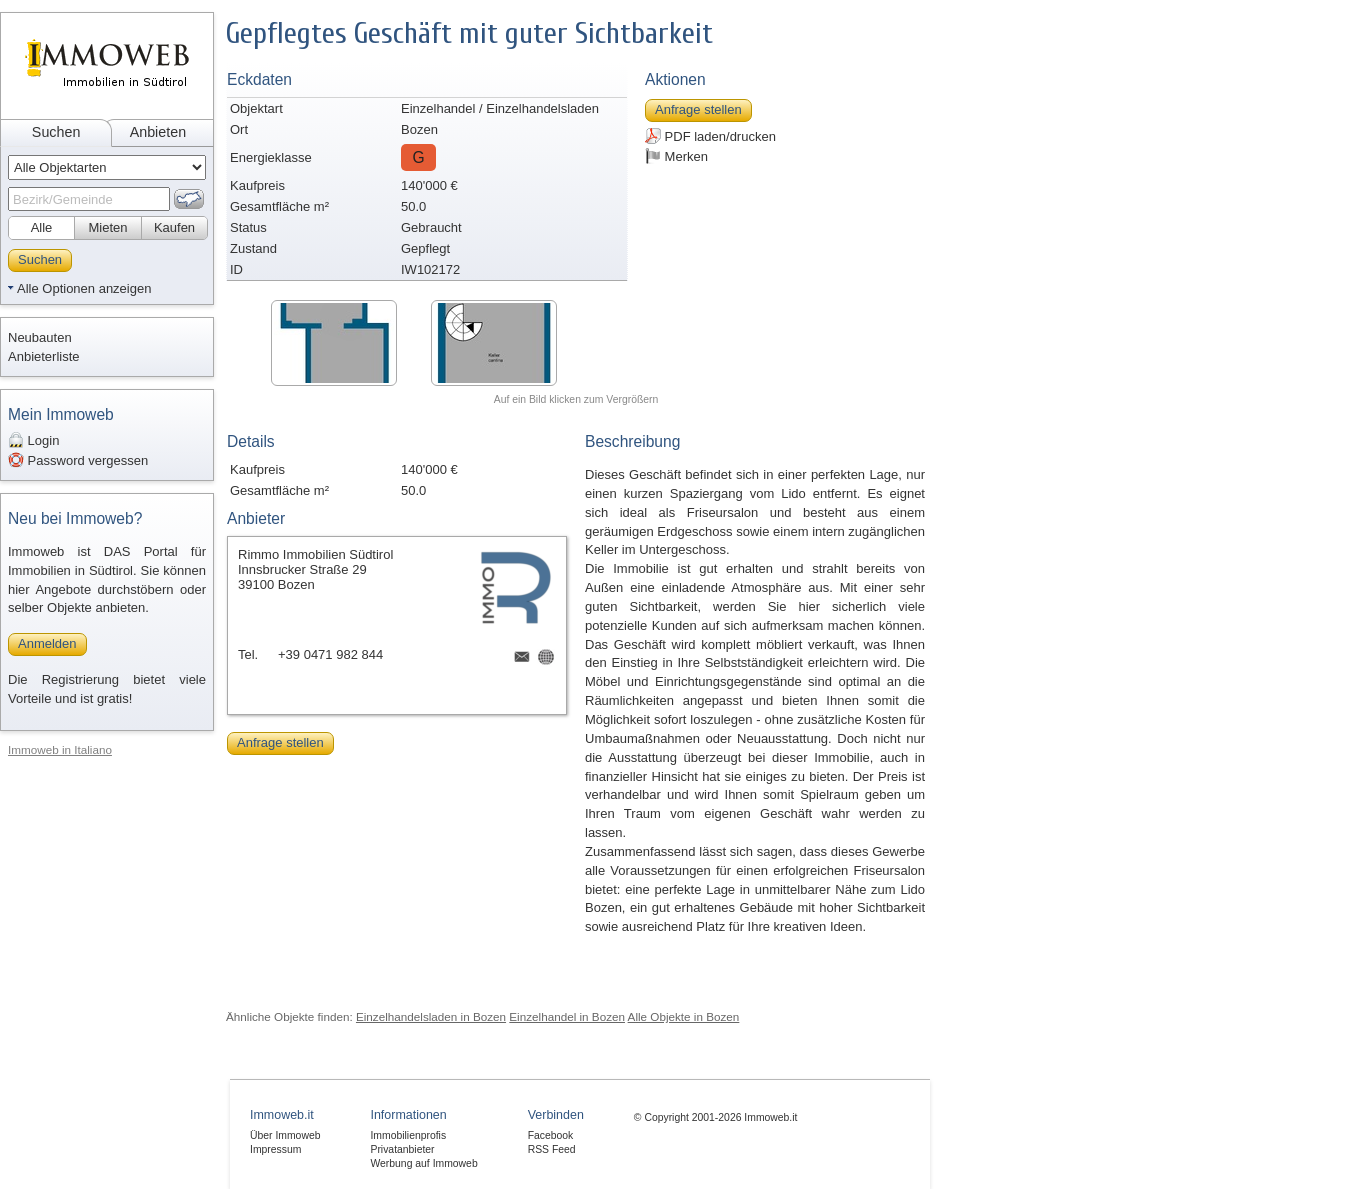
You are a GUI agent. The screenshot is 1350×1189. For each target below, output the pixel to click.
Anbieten (158, 132)
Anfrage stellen (698, 109)
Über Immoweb (285, 1135)
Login (33, 440)
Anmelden (47, 643)
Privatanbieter (402, 1149)
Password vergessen (78, 460)
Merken (676, 156)
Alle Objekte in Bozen (684, 1016)
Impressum (275, 1149)
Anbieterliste (44, 356)
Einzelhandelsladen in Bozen (431, 1016)
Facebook (551, 1135)
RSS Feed (552, 1149)
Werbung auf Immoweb (423, 1163)
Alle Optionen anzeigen (84, 288)
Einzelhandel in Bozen (567, 1016)
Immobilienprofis (408, 1135)
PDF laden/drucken (710, 136)
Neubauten (40, 337)
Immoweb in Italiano (60, 749)
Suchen (56, 132)
